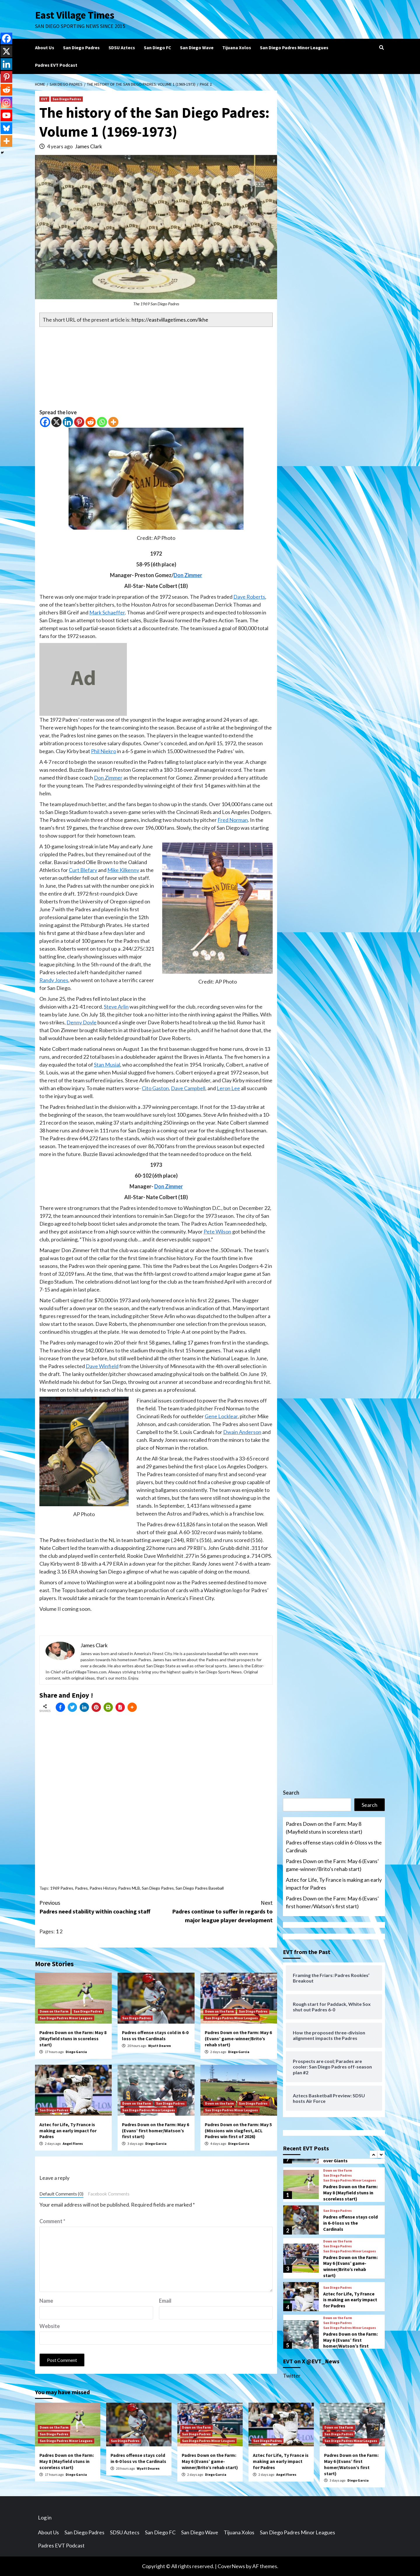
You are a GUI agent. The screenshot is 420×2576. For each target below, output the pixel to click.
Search (291, 1792)
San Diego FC (157, 47)
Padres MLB (129, 1888)
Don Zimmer (188, 575)
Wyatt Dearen (159, 2045)
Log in (45, 2517)
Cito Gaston (155, 1088)
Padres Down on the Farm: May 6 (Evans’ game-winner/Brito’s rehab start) (238, 2038)
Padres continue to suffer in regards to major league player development (214, 1911)
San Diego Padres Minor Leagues (294, 47)
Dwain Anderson (242, 1432)
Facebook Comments (109, 2193)
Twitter (291, 2375)
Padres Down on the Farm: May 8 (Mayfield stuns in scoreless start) (72, 2038)
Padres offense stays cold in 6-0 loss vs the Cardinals (155, 2035)
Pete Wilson (217, 1231)
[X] (56, 422)
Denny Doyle (81, 1022)
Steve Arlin (116, 1006)
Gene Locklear (221, 1416)
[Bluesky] (6, 128)
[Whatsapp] (102, 422)
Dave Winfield (102, 1366)
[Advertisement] (156, 367)
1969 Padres (61, 1888)
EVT (44, 99)
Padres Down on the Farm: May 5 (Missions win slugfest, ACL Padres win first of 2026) (238, 2131)
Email (165, 2300)
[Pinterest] (79, 422)
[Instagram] (6, 102)
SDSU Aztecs (121, 47)
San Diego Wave (197, 47)
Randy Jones (53, 980)
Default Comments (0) (61, 2193)
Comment (52, 2221)
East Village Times (74, 15)
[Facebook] (45, 422)
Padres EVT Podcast (56, 65)
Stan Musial (107, 1064)
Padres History (103, 1888)
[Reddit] (90, 422)
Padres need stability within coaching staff (97, 1906)
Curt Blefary (83, 870)
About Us (44, 47)
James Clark (88, 146)
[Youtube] (6, 115)
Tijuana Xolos (236, 47)
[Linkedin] (68, 422)
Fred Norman (233, 820)
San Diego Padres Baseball (200, 1888)
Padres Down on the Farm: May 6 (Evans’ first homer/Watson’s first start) (155, 2131)
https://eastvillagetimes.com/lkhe (170, 319)
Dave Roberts (249, 596)
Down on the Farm (54, 2011)
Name (46, 2300)
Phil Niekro (103, 751)
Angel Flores (73, 2143)
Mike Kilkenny (123, 870)
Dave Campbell (188, 1088)
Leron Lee (228, 1088)
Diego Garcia (76, 2052)
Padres (81, 1888)
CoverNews (231, 2566)
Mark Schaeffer (107, 612)
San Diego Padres (81, 47)
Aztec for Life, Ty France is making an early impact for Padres (68, 2131)
